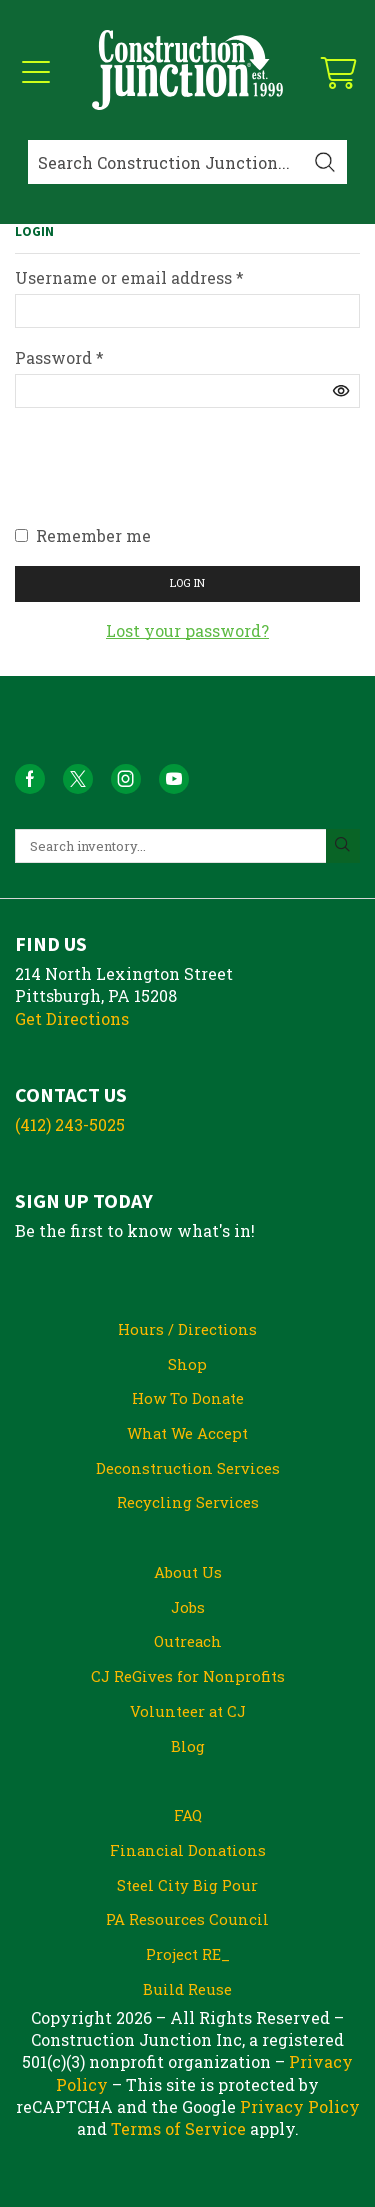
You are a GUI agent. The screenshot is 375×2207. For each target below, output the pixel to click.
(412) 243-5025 (70, 1124)
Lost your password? (187, 630)
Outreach (188, 1641)
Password (59, 357)
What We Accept (187, 1433)
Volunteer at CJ (188, 1711)
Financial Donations (188, 1850)
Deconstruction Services (188, 1468)
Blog (188, 1746)
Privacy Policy (300, 2106)
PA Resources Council (187, 1919)
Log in (187, 582)
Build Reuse (187, 1989)
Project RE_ (188, 1954)
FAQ (188, 1815)
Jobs (188, 1607)
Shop (187, 1364)
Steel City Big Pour (187, 1885)
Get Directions (72, 1018)
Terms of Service (178, 2128)
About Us (188, 1572)
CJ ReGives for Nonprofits (188, 1676)
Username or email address (129, 277)
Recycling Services (188, 1502)
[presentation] (167, 476)
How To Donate (188, 1398)
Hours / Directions (187, 1329)
